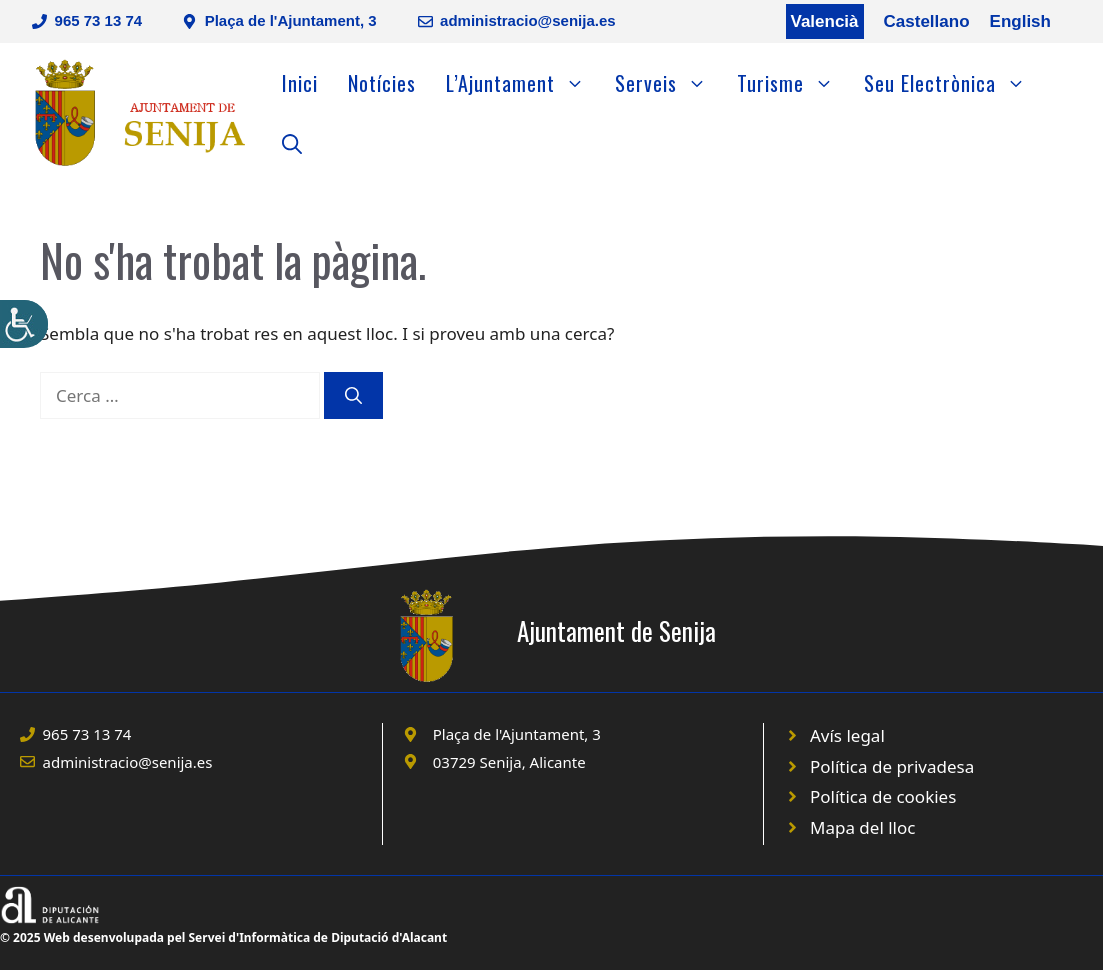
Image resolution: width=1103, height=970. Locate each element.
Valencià (825, 21)
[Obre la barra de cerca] (292, 143)
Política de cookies (883, 796)
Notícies (382, 83)
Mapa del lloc (862, 827)
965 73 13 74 (99, 20)
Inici (300, 83)
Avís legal (847, 735)
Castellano (927, 21)
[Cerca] (353, 396)
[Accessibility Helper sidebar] (24, 324)
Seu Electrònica (952, 83)
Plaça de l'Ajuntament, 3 (291, 20)
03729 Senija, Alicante (509, 762)
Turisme (793, 83)
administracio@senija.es (528, 20)
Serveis (668, 83)
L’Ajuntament (523, 83)
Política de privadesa (892, 766)
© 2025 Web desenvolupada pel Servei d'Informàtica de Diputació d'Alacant (223, 937)
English (1020, 21)
